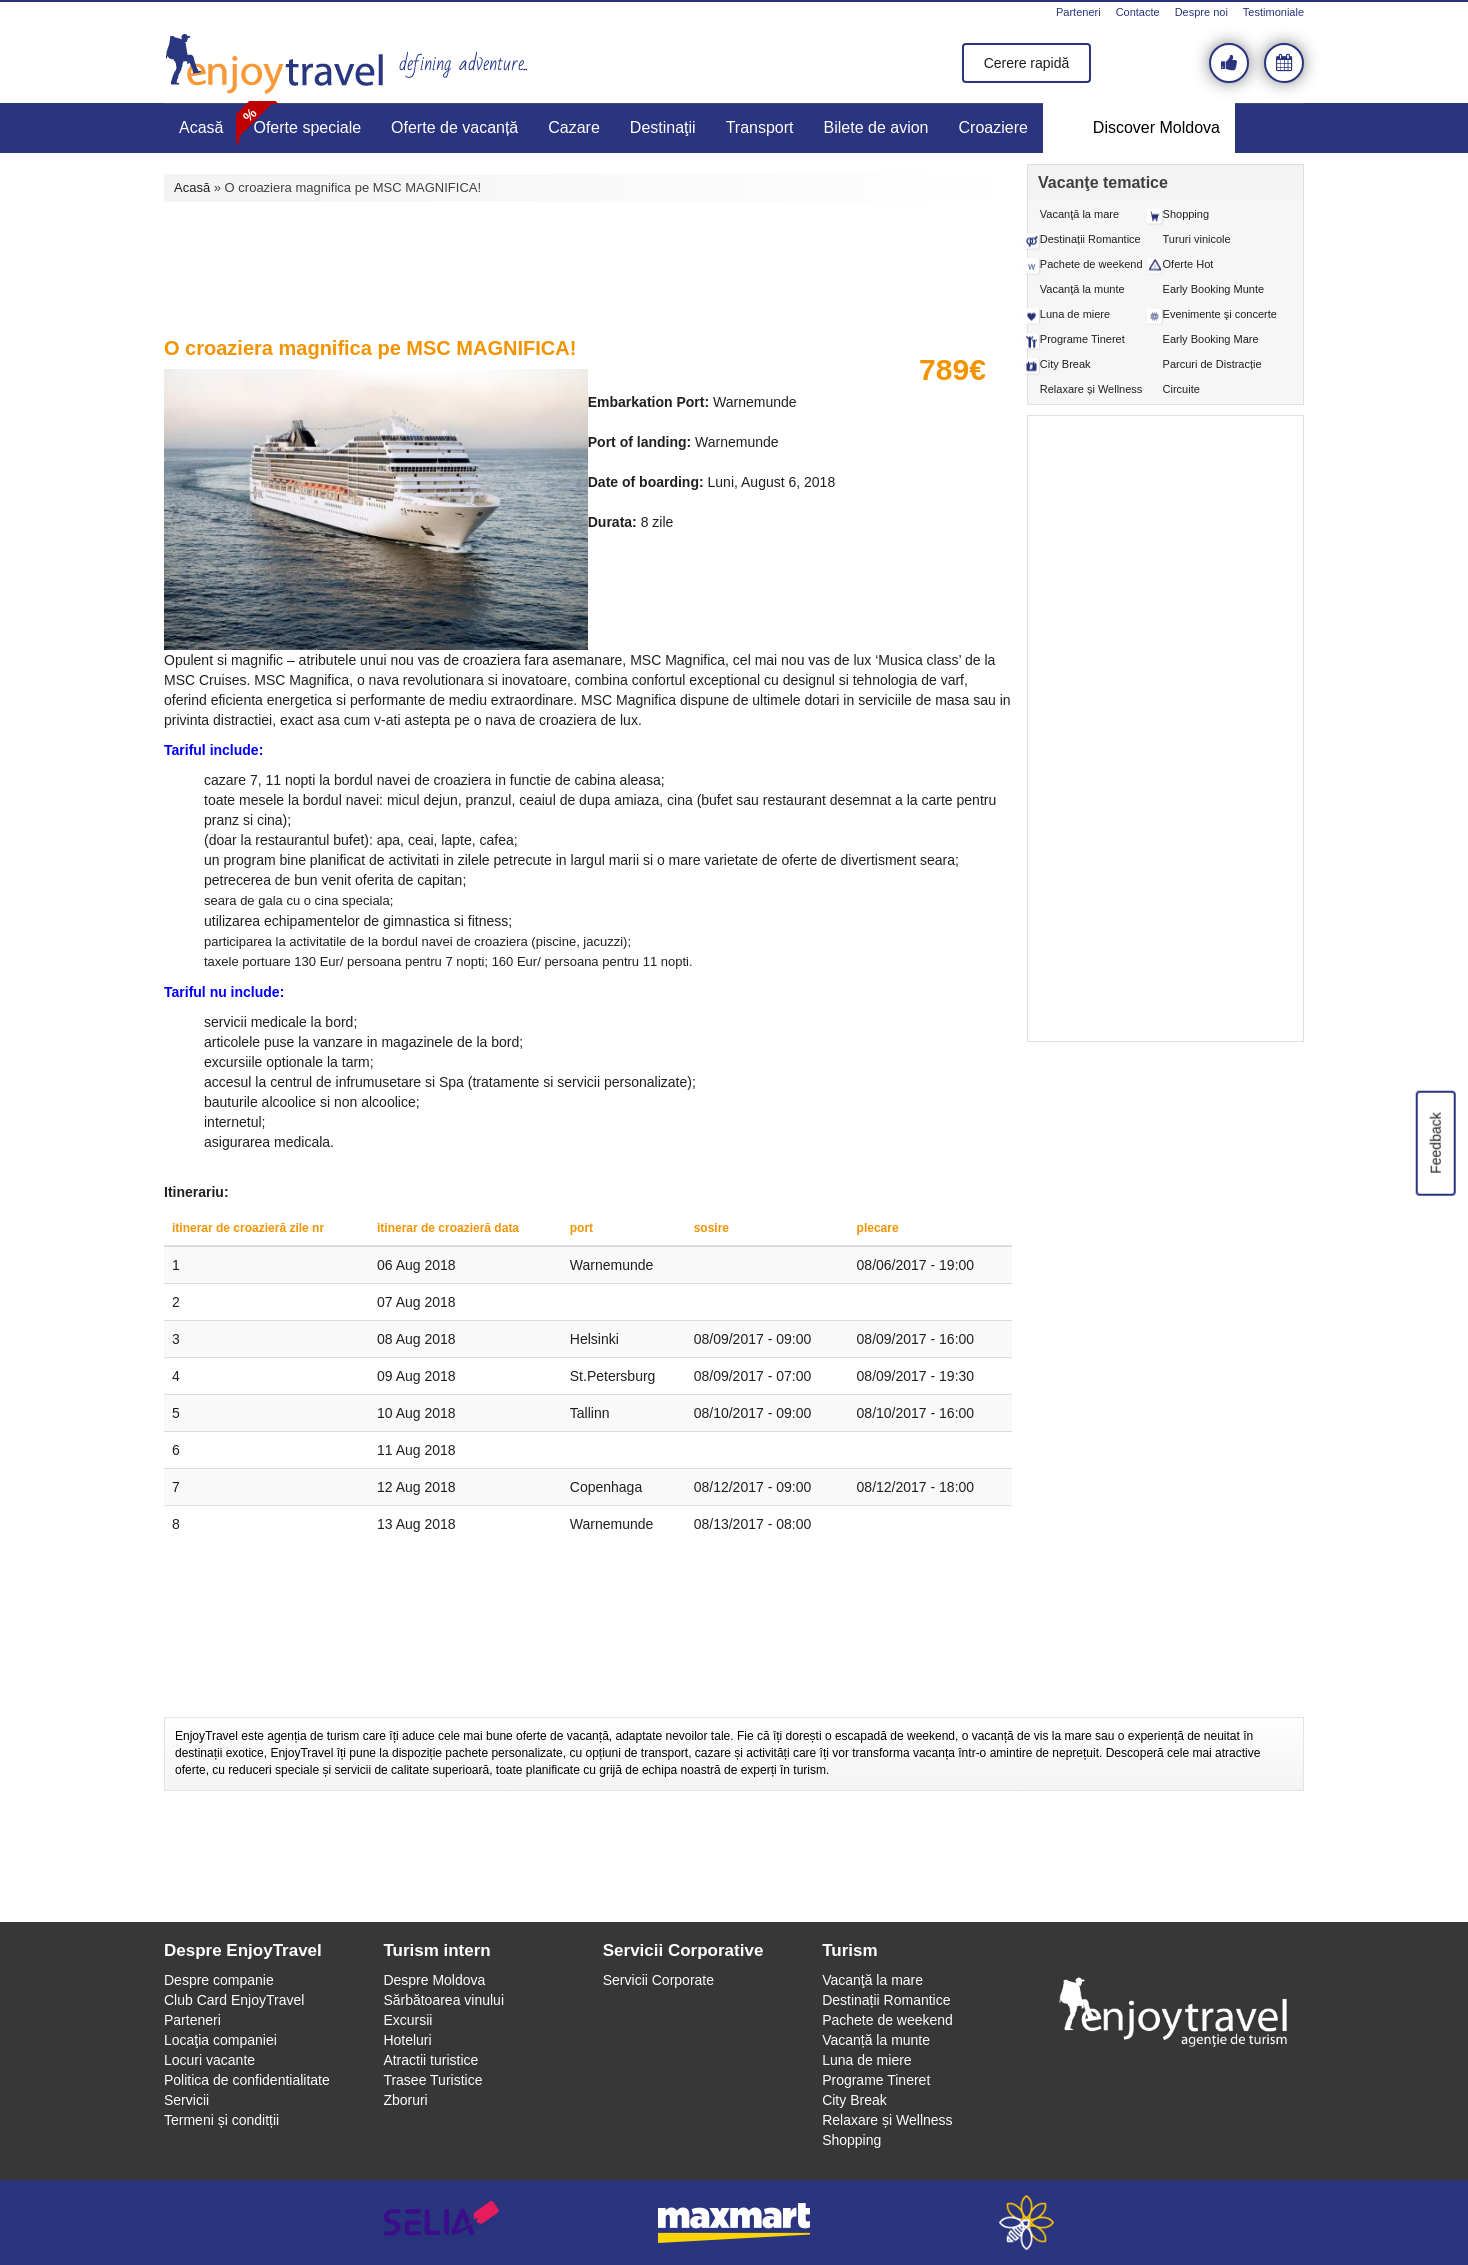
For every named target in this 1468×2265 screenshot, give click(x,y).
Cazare (574, 127)
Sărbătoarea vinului (443, 2000)
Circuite (1181, 389)
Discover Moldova (1156, 127)
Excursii (407, 2020)
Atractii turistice (430, 2060)
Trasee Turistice (432, 2080)
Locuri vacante (209, 2060)
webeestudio (1026, 2222)
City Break (1065, 364)
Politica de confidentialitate (247, 2080)
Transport (760, 127)
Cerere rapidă (1027, 63)
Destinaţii (663, 127)
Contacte (1138, 12)
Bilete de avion (876, 127)
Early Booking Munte (1214, 289)
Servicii (186, 2100)
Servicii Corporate (658, 1980)
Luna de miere (1075, 314)
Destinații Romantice (1090, 239)
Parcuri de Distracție (1212, 364)
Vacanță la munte (1082, 289)
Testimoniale (1273, 12)
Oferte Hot (1188, 264)
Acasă (201, 127)
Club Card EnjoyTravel (234, 2000)
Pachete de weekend (1091, 264)
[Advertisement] (588, 267)
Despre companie (219, 1980)
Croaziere (993, 127)
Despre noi (1201, 12)
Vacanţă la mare (1079, 214)
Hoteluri (407, 2040)
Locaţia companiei (220, 2040)
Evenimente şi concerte (1220, 314)
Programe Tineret (1082, 339)
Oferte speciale (307, 127)
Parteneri (1078, 12)
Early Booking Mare (1211, 339)
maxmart (734, 2222)
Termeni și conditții (221, 2120)
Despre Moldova (434, 1980)
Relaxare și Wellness (1091, 389)
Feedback (1435, 1142)
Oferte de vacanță (454, 127)
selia (441, 2222)
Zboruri (405, 2100)
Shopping (1186, 214)
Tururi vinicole (1197, 239)
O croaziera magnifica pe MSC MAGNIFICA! (370, 348)
